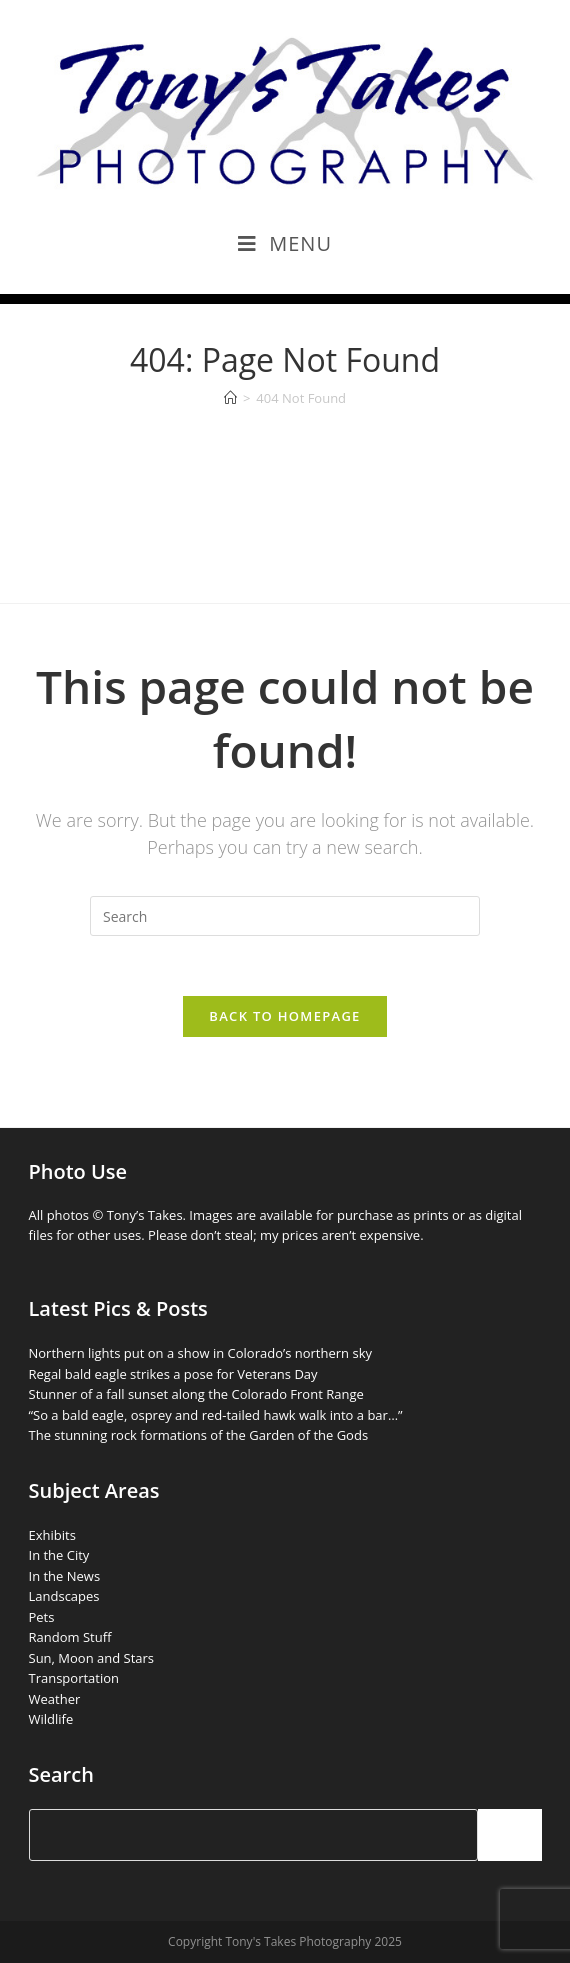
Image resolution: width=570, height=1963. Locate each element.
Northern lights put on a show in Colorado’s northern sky (200, 1353)
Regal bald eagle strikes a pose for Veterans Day (173, 1374)
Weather (55, 1699)
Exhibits (52, 1535)
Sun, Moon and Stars (92, 1658)
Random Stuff (70, 1637)
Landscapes (64, 1596)
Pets (42, 1617)
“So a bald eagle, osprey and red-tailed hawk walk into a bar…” (216, 1415)
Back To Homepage (284, 1016)
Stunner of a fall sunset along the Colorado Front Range (196, 1394)
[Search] (510, 1835)
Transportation (74, 1678)
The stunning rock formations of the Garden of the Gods (199, 1435)
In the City (59, 1555)
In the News (65, 1576)
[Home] (230, 398)
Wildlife (51, 1719)
